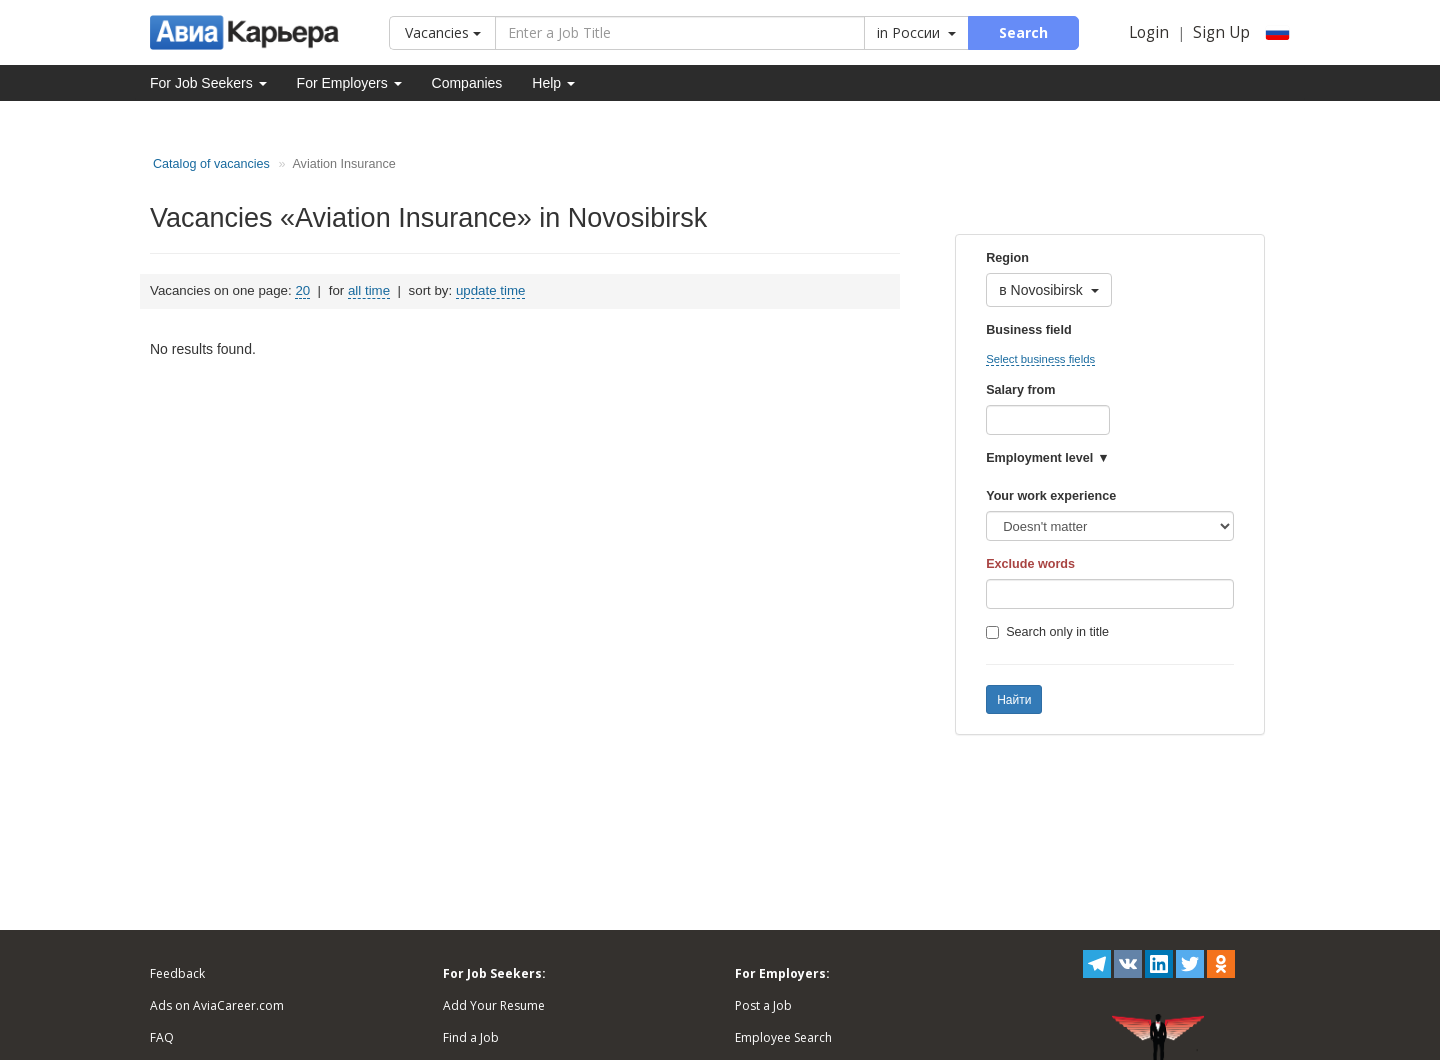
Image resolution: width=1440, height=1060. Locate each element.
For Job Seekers (208, 83)
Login (1149, 32)
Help (553, 83)
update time (490, 290)
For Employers (349, 83)
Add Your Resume (494, 1005)
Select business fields (1040, 359)
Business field (1028, 330)
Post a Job (763, 1005)
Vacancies (443, 32)
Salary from (1020, 390)
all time (369, 290)
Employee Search (783, 1037)
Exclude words (1030, 564)
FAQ (162, 1037)
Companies (467, 83)
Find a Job (471, 1037)
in (916, 32)
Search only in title (1047, 632)
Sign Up (1221, 32)
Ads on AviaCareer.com (217, 1005)
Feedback (177, 973)
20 (302, 290)
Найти (1014, 700)
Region (1007, 258)
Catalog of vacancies (211, 164)
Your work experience (1051, 496)
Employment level (1039, 458)
